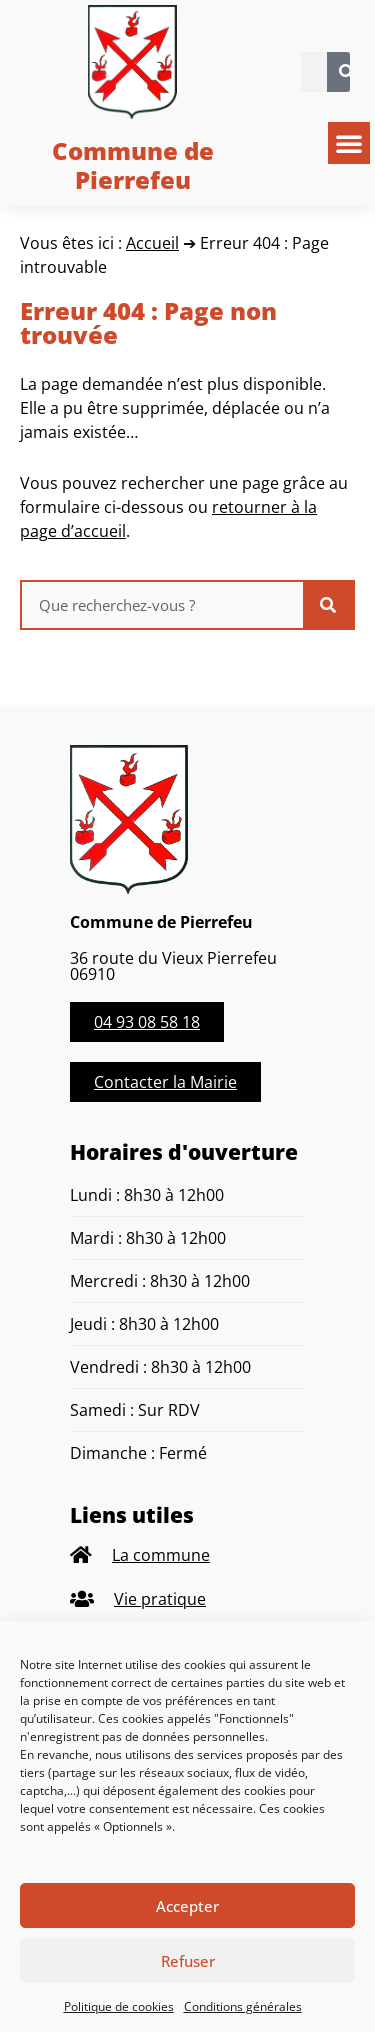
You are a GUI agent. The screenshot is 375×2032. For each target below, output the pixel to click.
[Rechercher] (347, 72)
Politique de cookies (119, 2006)
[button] (349, 143)
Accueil (152, 243)
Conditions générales (243, 2006)
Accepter (187, 1906)
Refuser (188, 1961)
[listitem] (187, 1555)
